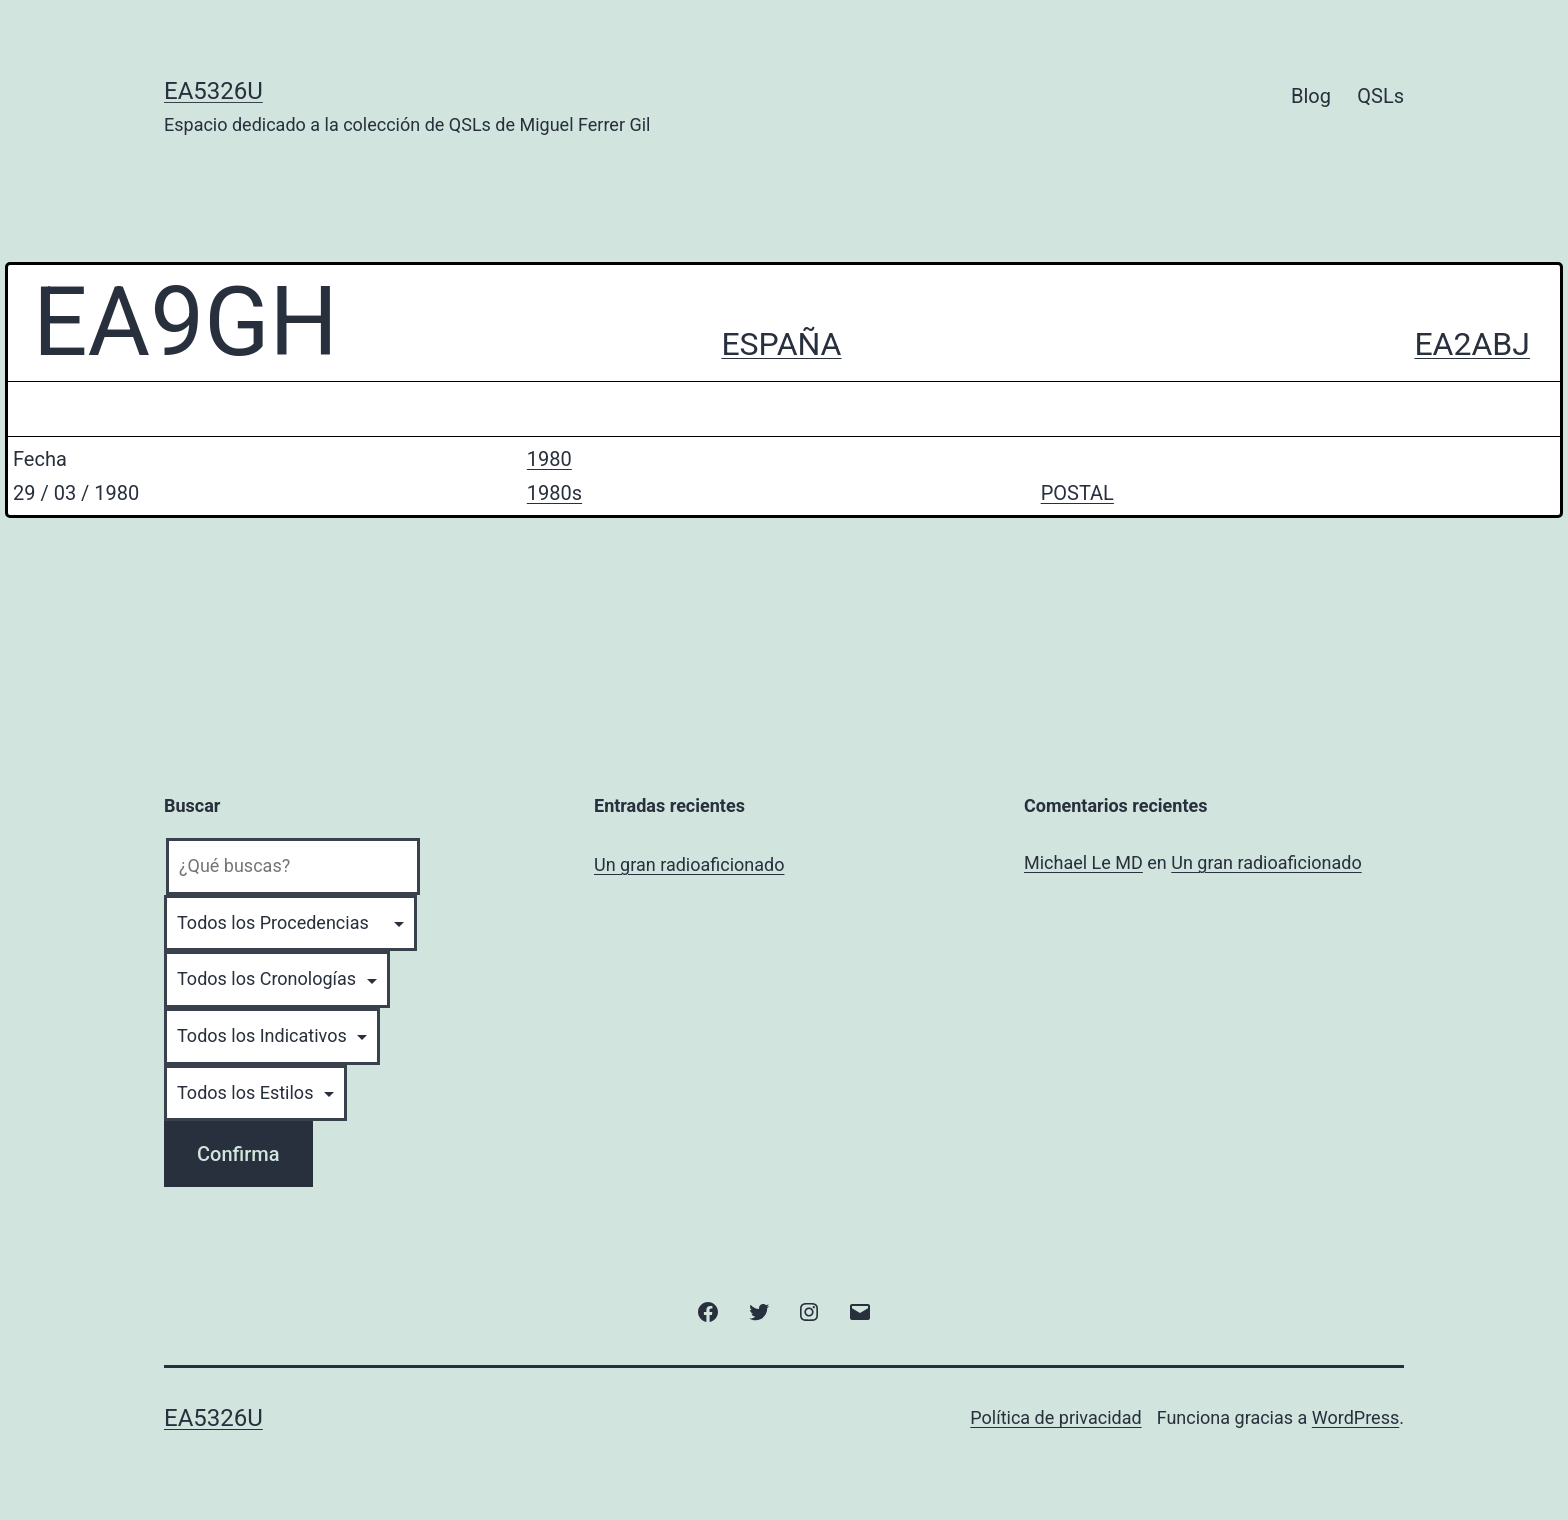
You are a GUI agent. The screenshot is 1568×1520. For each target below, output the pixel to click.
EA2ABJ (1472, 344)
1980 (549, 459)
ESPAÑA (781, 344)
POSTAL (1077, 493)
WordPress (1355, 1417)
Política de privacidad (1055, 1417)
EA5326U (213, 91)
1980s (554, 493)
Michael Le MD (1083, 862)
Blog (1311, 96)
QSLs (1380, 96)
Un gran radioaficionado (689, 864)
